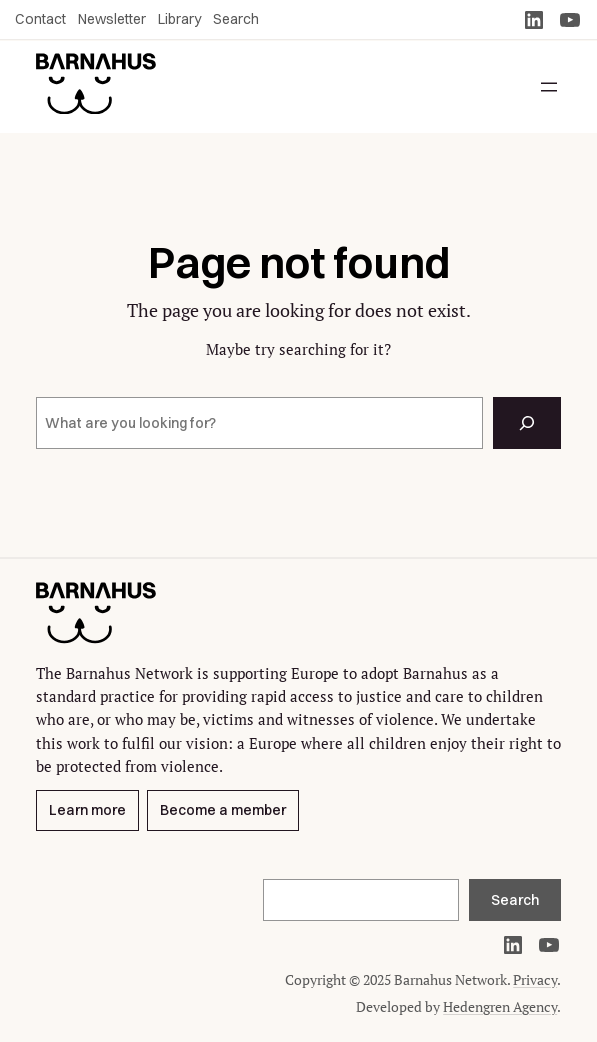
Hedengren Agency (500, 1006)
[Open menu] (549, 87)
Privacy (535, 979)
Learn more (87, 811)
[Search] (527, 423)
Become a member (223, 811)
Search (515, 900)
